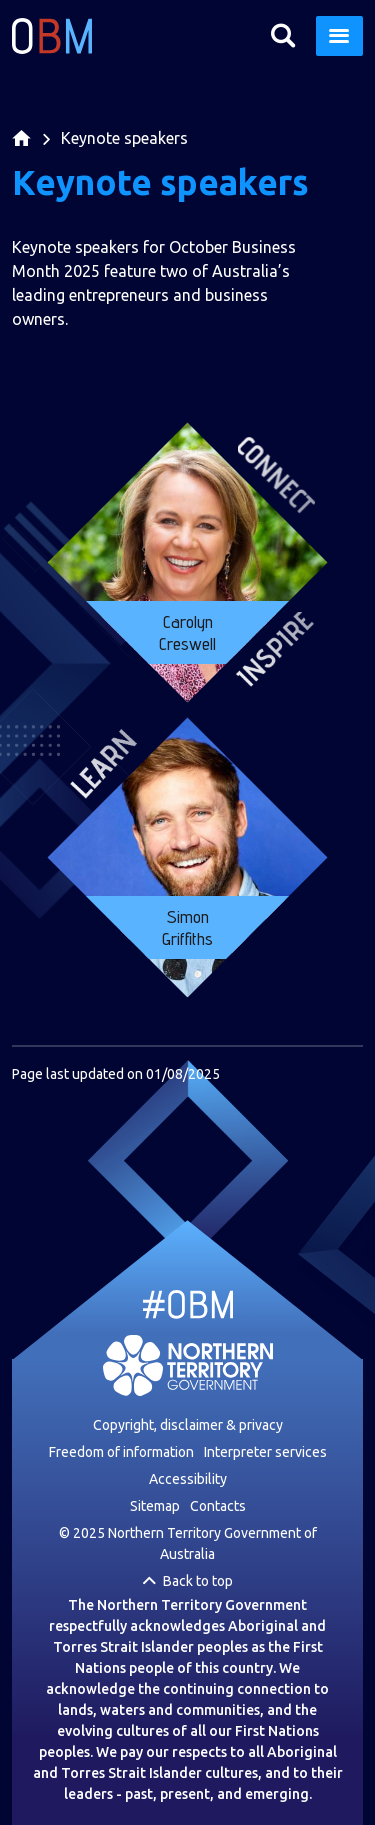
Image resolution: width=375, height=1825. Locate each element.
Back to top (198, 1581)
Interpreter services (265, 1452)
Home (21, 145)
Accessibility (188, 1479)
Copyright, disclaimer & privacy (188, 1425)
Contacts (218, 1506)
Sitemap (155, 1506)
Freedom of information (121, 1452)
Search (282, 36)
